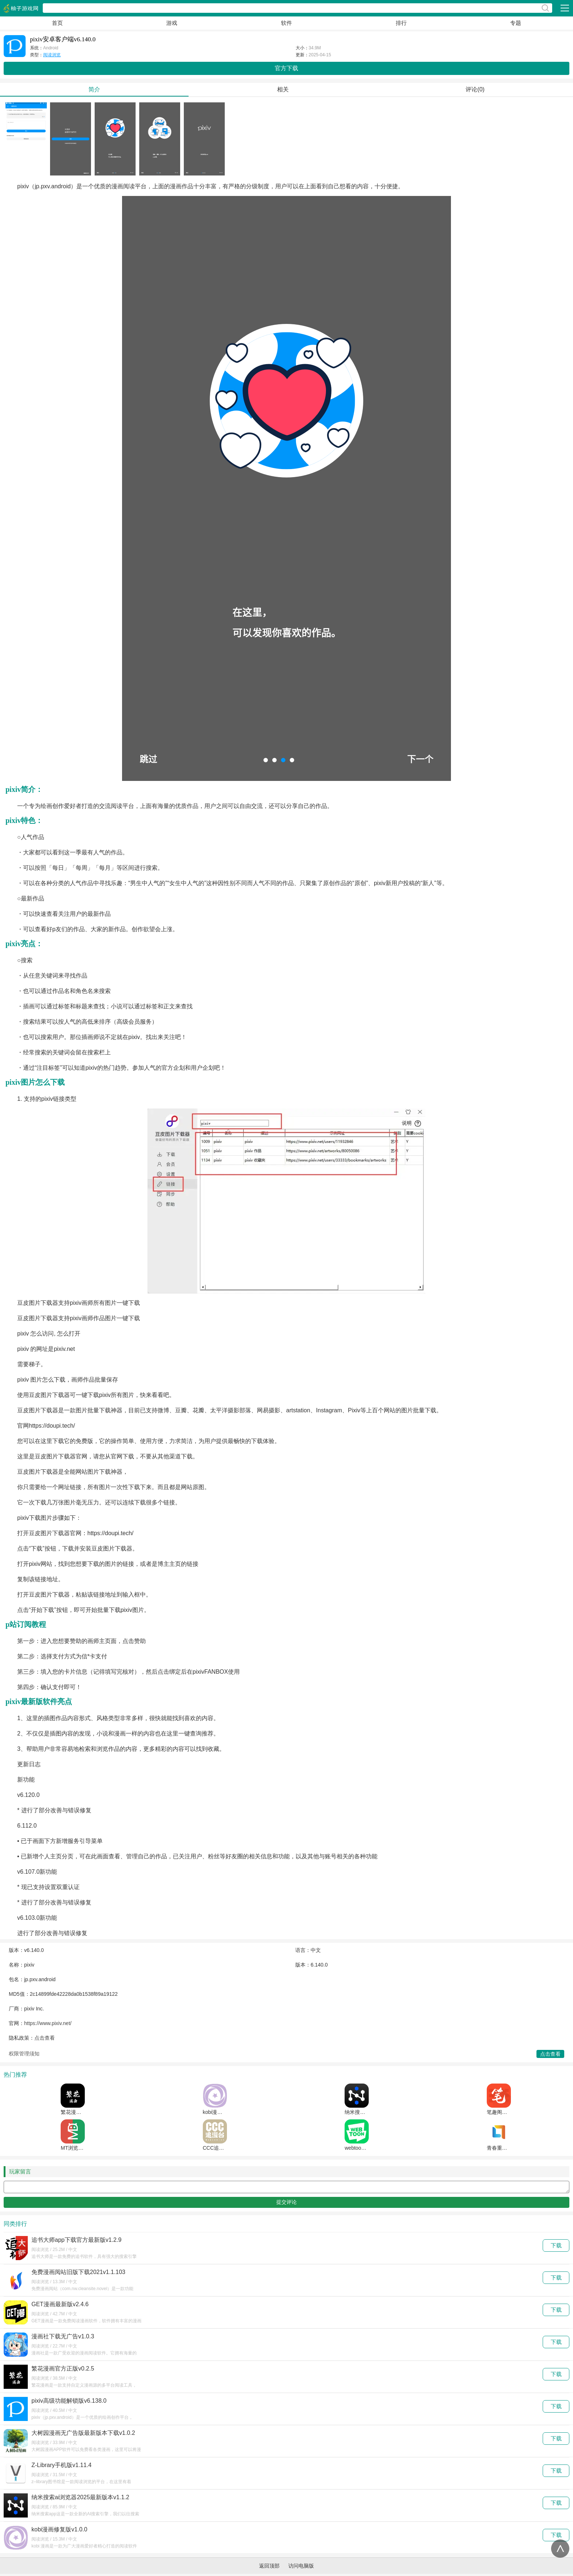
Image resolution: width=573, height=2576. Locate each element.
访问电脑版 (301, 2568)
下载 (556, 2247)
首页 (57, 23)
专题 (515, 23)
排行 (401, 23)
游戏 (171, 23)
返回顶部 (269, 2568)
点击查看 (44, 2038)
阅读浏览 (52, 54)
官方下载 (286, 68)
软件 (286, 23)
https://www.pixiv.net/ (48, 2023)
